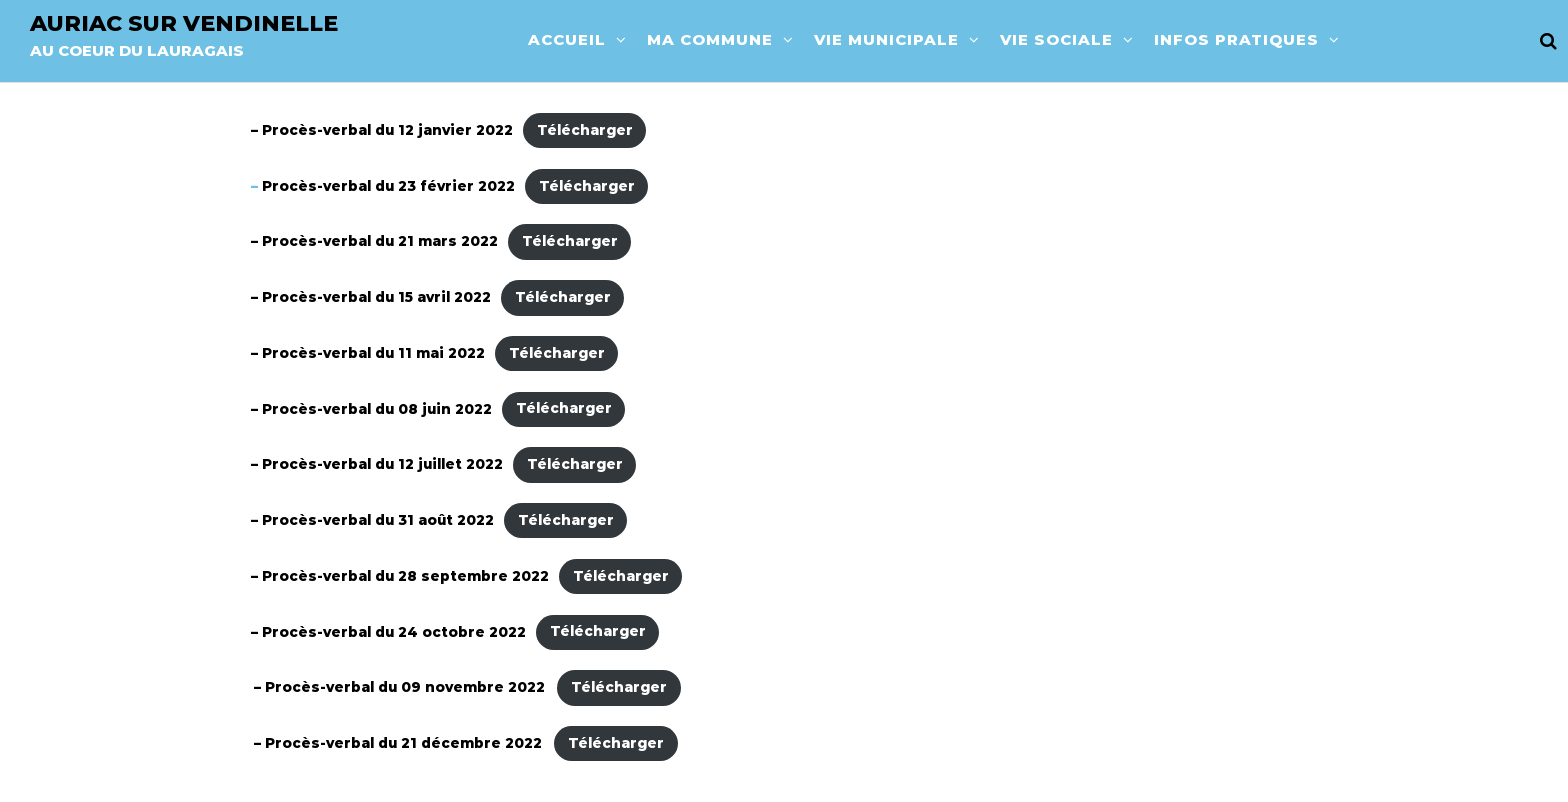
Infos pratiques (1236, 39)
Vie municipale (886, 39)
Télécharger (585, 130)
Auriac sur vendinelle (184, 23)
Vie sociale (1056, 39)
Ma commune (710, 39)
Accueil (567, 39)
